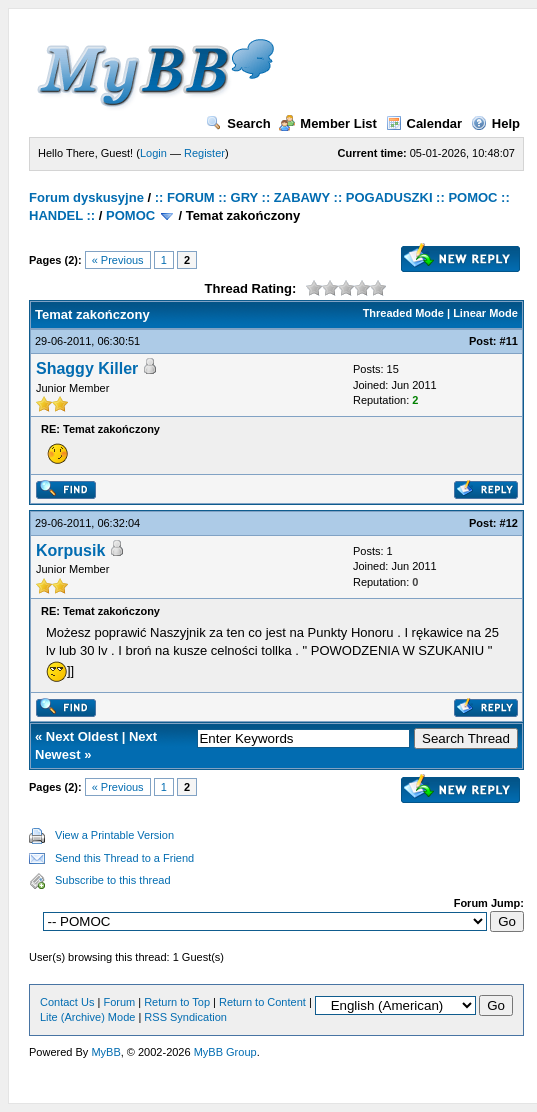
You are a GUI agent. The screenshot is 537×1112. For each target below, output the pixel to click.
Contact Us (67, 1002)
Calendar (424, 123)
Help (495, 123)
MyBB (105, 1052)
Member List (328, 123)
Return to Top (177, 1002)
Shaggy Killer (87, 368)
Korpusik (70, 550)
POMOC (130, 215)
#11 (509, 341)
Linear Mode (485, 313)
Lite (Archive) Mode (87, 1017)
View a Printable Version (114, 835)
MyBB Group (225, 1052)
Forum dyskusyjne (86, 197)
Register (204, 153)
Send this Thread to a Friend (124, 858)
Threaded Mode (403, 313)
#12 (509, 523)
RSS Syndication (185, 1017)
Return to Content (262, 1002)
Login (153, 153)
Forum (119, 1002)
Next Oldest (82, 736)
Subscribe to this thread (113, 880)
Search (238, 123)
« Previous (118, 260)
